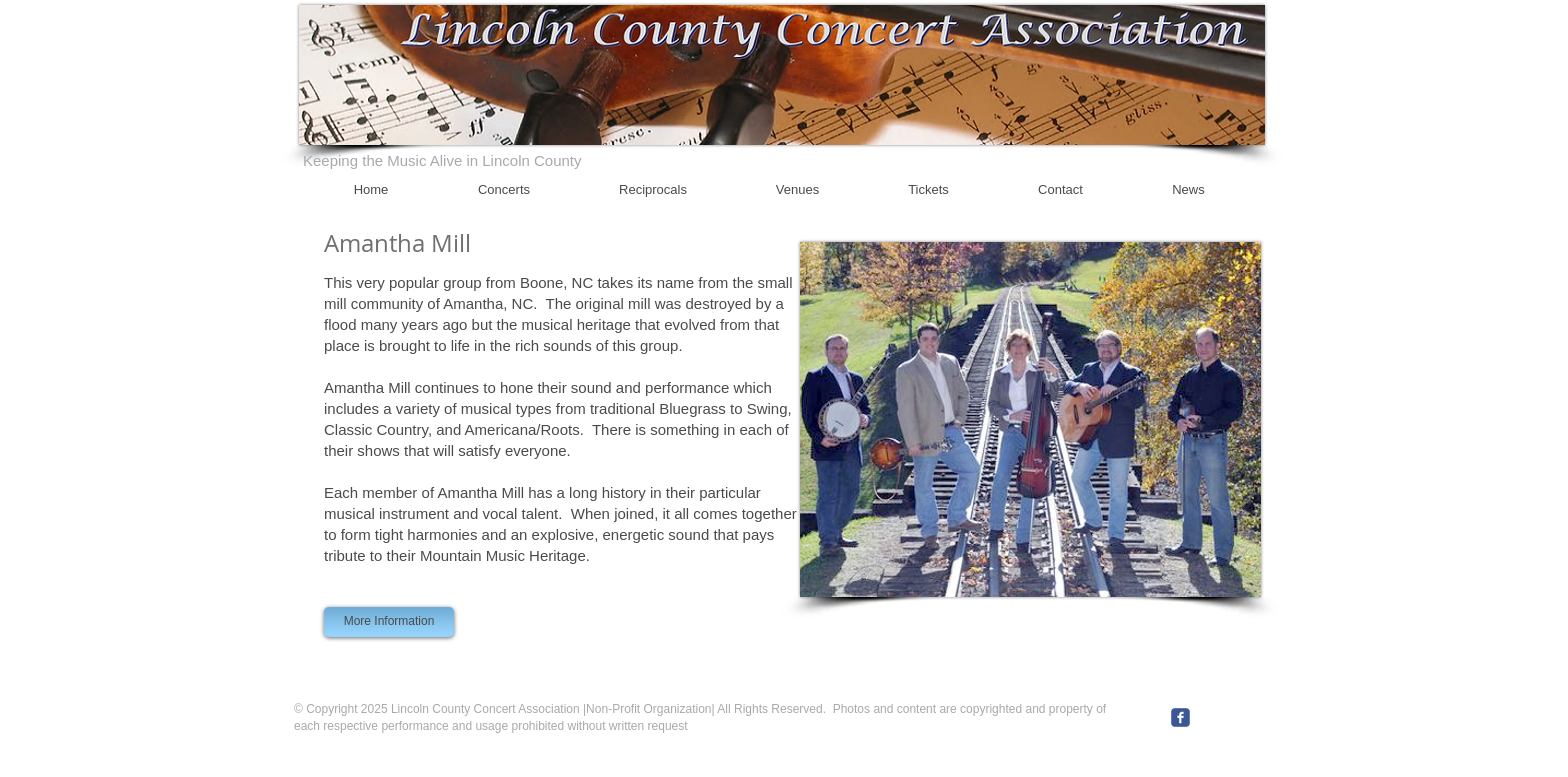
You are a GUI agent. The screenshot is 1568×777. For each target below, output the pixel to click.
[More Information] (389, 622)
